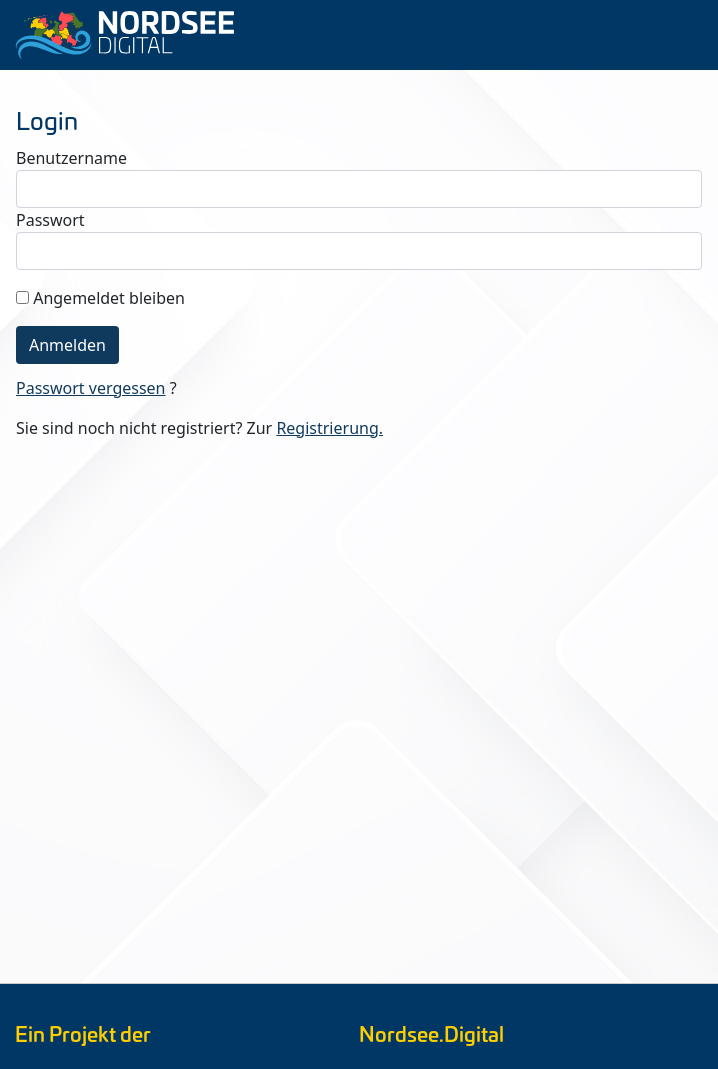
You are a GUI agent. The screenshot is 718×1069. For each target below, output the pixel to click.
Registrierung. (329, 428)
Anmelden (67, 345)
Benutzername (71, 158)
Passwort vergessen (91, 388)
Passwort (50, 220)
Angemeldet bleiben (109, 298)
